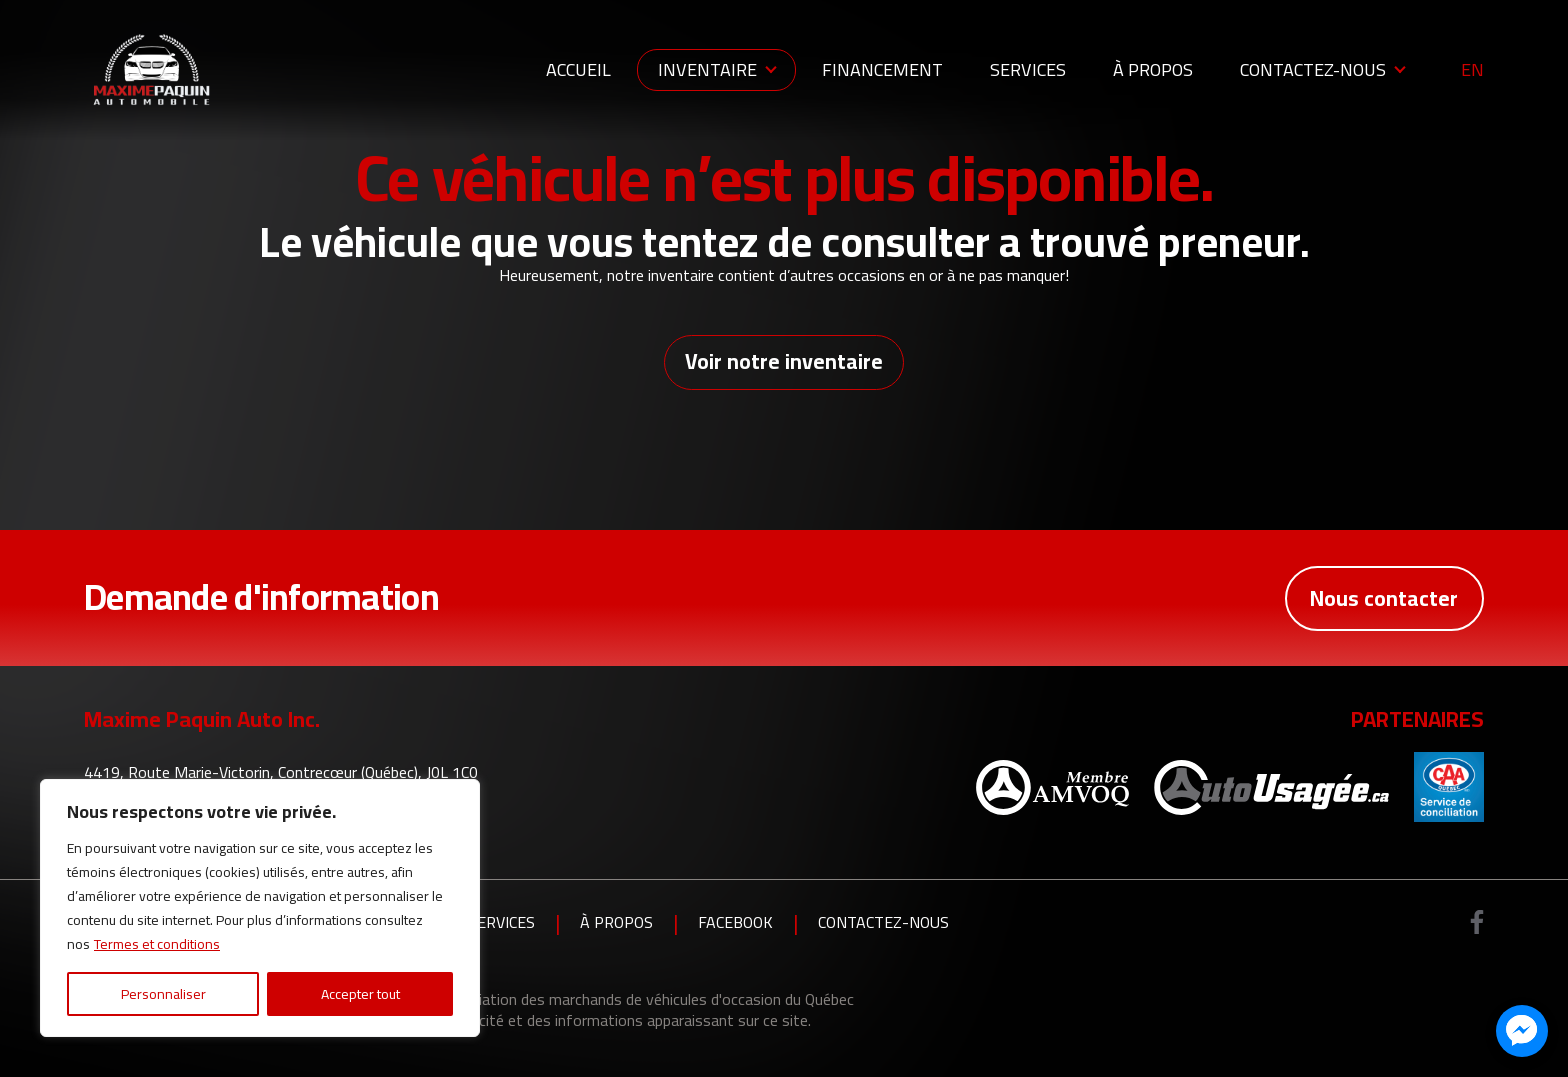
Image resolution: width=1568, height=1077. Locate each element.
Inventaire (707, 69)
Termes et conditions (157, 944)
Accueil (578, 69)
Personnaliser (163, 994)
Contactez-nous (1313, 69)
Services (1028, 69)
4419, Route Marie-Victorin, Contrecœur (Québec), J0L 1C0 (281, 774)
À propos (1153, 69)
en (1472, 70)
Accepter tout (360, 994)
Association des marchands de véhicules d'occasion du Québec (645, 1001)
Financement (882, 69)
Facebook (735, 923)
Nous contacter (1384, 599)
